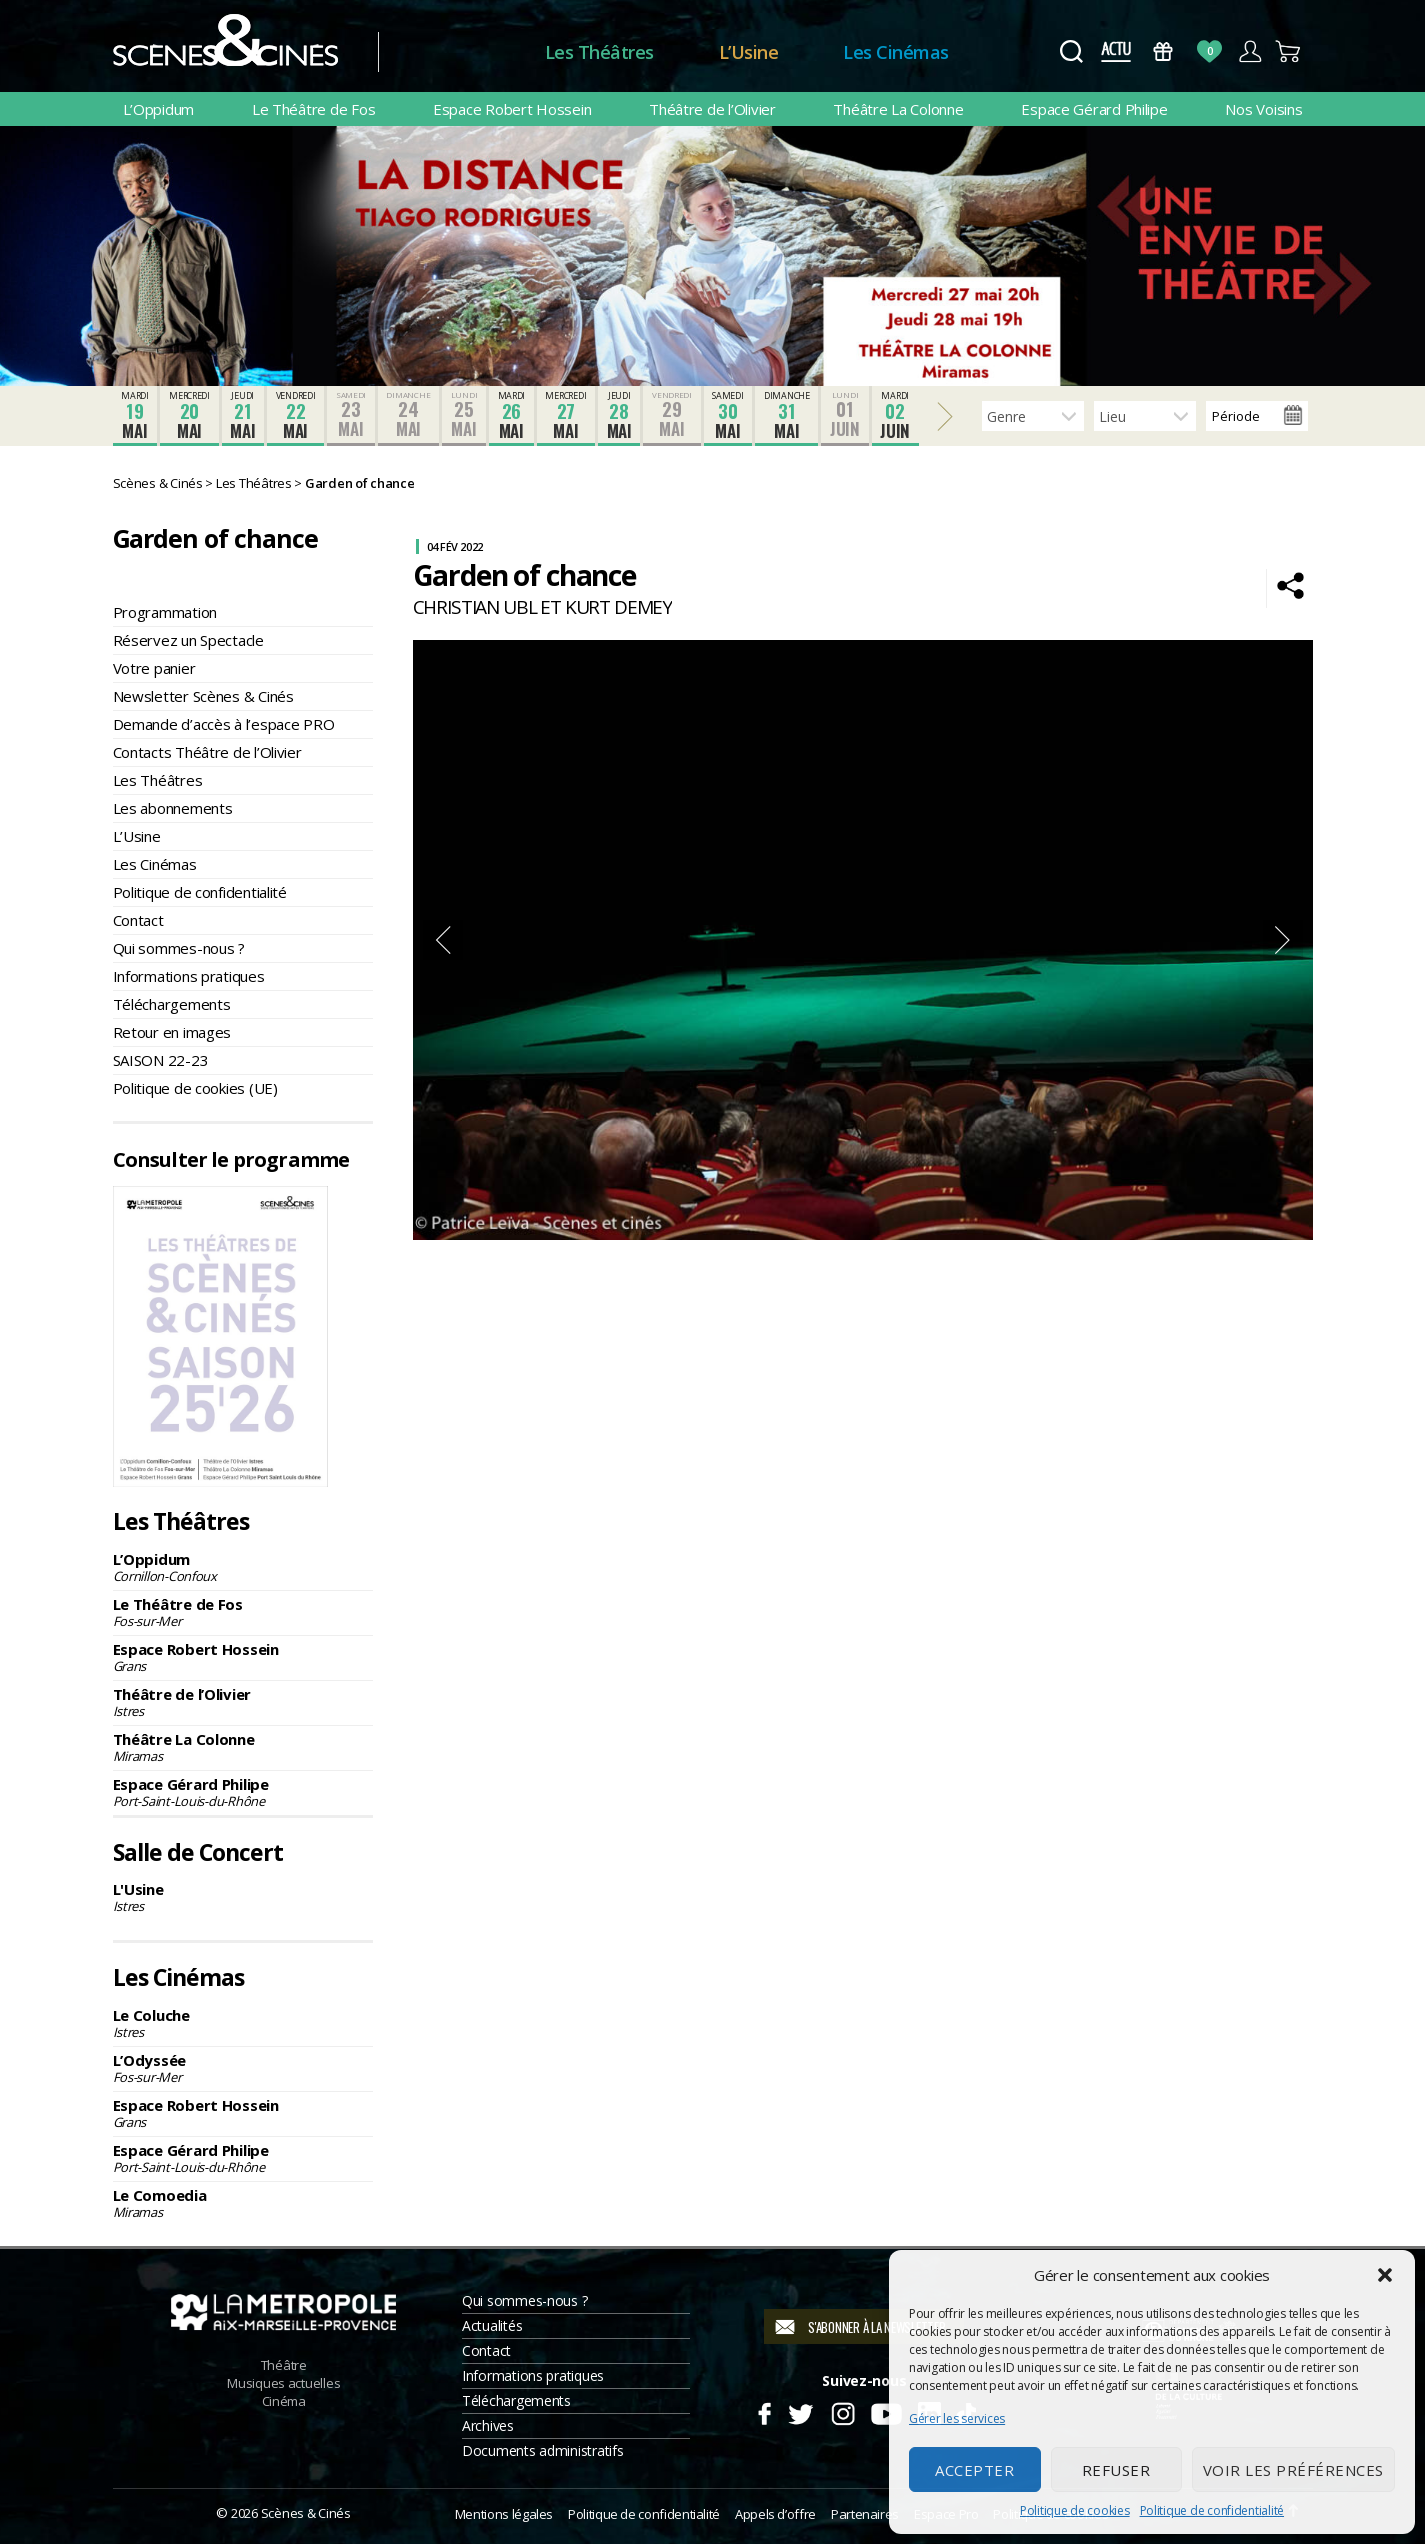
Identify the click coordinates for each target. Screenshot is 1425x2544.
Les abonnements (173, 808)
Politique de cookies (1075, 2510)
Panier (1289, 51)
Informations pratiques (189, 976)
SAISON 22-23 (161, 1060)
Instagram (842, 2411)
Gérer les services (957, 2418)
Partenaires (865, 2514)
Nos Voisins (1263, 109)
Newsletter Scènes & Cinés (203, 696)
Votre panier (154, 668)
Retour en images (172, 1032)
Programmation (165, 612)
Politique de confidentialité (1212, 2510)
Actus (1116, 51)
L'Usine (243, 1897)
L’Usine (749, 52)
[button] (1385, 2275)
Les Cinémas (896, 52)
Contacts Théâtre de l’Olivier (207, 752)
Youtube (885, 2411)
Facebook (763, 2411)
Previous (443, 940)
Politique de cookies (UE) (195, 1088)
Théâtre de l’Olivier (712, 109)
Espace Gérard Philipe (1094, 109)
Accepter (974, 2470)
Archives (488, 2425)
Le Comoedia (243, 2203)
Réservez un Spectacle (188, 640)
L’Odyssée (243, 2068)
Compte (1249, 51)
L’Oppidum (159, 109)
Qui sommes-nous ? (179, 948)
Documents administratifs (543, 2450)
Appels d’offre (775, 2514)
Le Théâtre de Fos (313, 109)
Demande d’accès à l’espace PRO (224, 724)
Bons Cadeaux (1162, 51)
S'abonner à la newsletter (876, 2327)
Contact (138, 920)
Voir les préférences (1293, 2470)
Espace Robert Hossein (512, 109)
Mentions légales (504, 2514)
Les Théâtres (599, 52)
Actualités (492, 2325)
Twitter (799, 2411)
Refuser (1116, 2470)
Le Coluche (243, 2023)
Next (1283, 940)
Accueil (461, 52)
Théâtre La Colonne (898, 109)
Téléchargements (172, 1004)
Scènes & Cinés (306, 2513)
